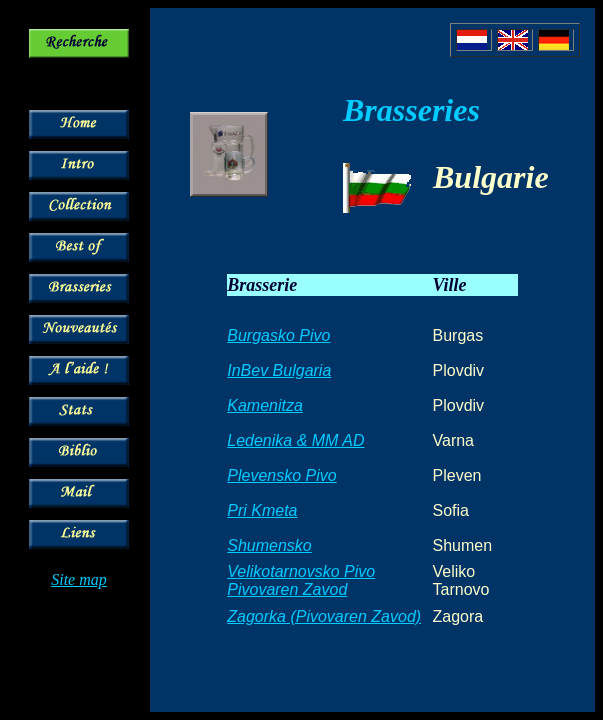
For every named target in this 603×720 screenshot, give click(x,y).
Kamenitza (265, 405)
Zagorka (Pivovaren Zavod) (324, 616)
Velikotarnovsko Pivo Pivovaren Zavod (301, 580)
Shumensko (269, 545)
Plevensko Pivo (281, 475)
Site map (79, 579)
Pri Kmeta (262, 510)
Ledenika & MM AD (295, 440)
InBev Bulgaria (279, 370)
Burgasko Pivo (278, 335)
